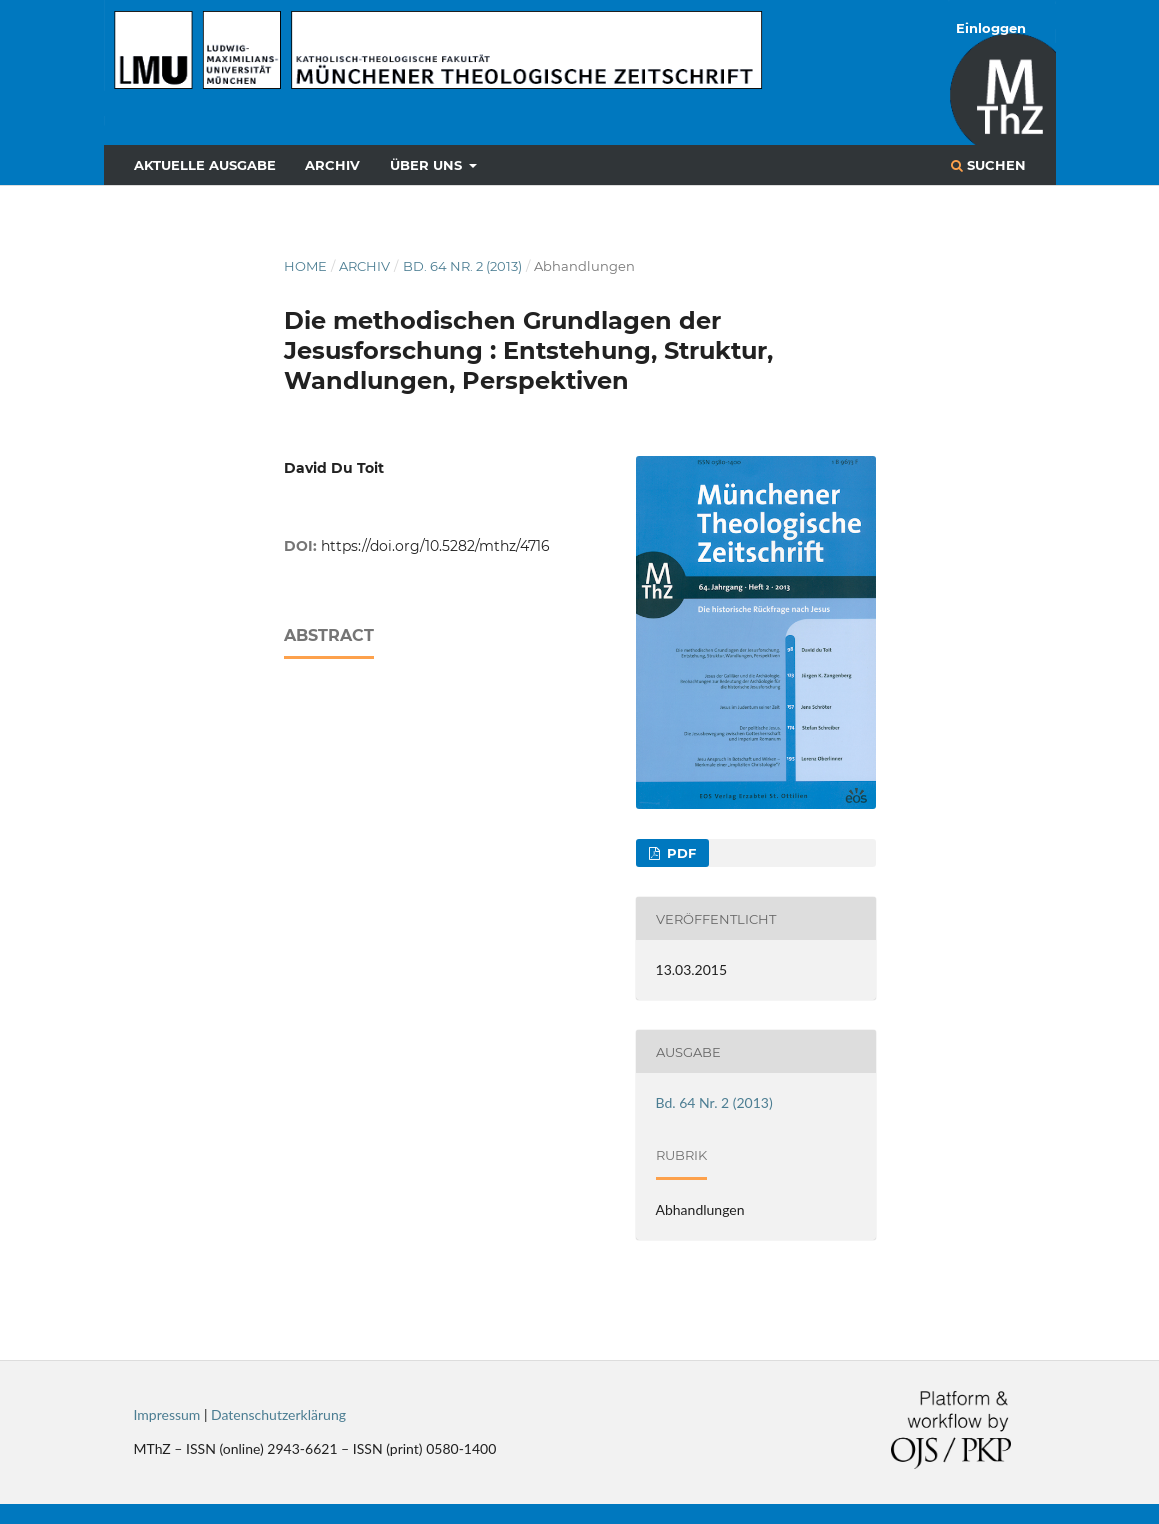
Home (305, 266)
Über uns (428, 165)
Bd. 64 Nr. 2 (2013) (462, 266)
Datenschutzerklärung (278, 1414)
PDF (679, 853)
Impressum (167, 1414)
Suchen (988, 165)
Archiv (332, 165)
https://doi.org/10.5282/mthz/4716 (435, 546)
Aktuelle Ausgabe (205, 165)
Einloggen (991, 28)
